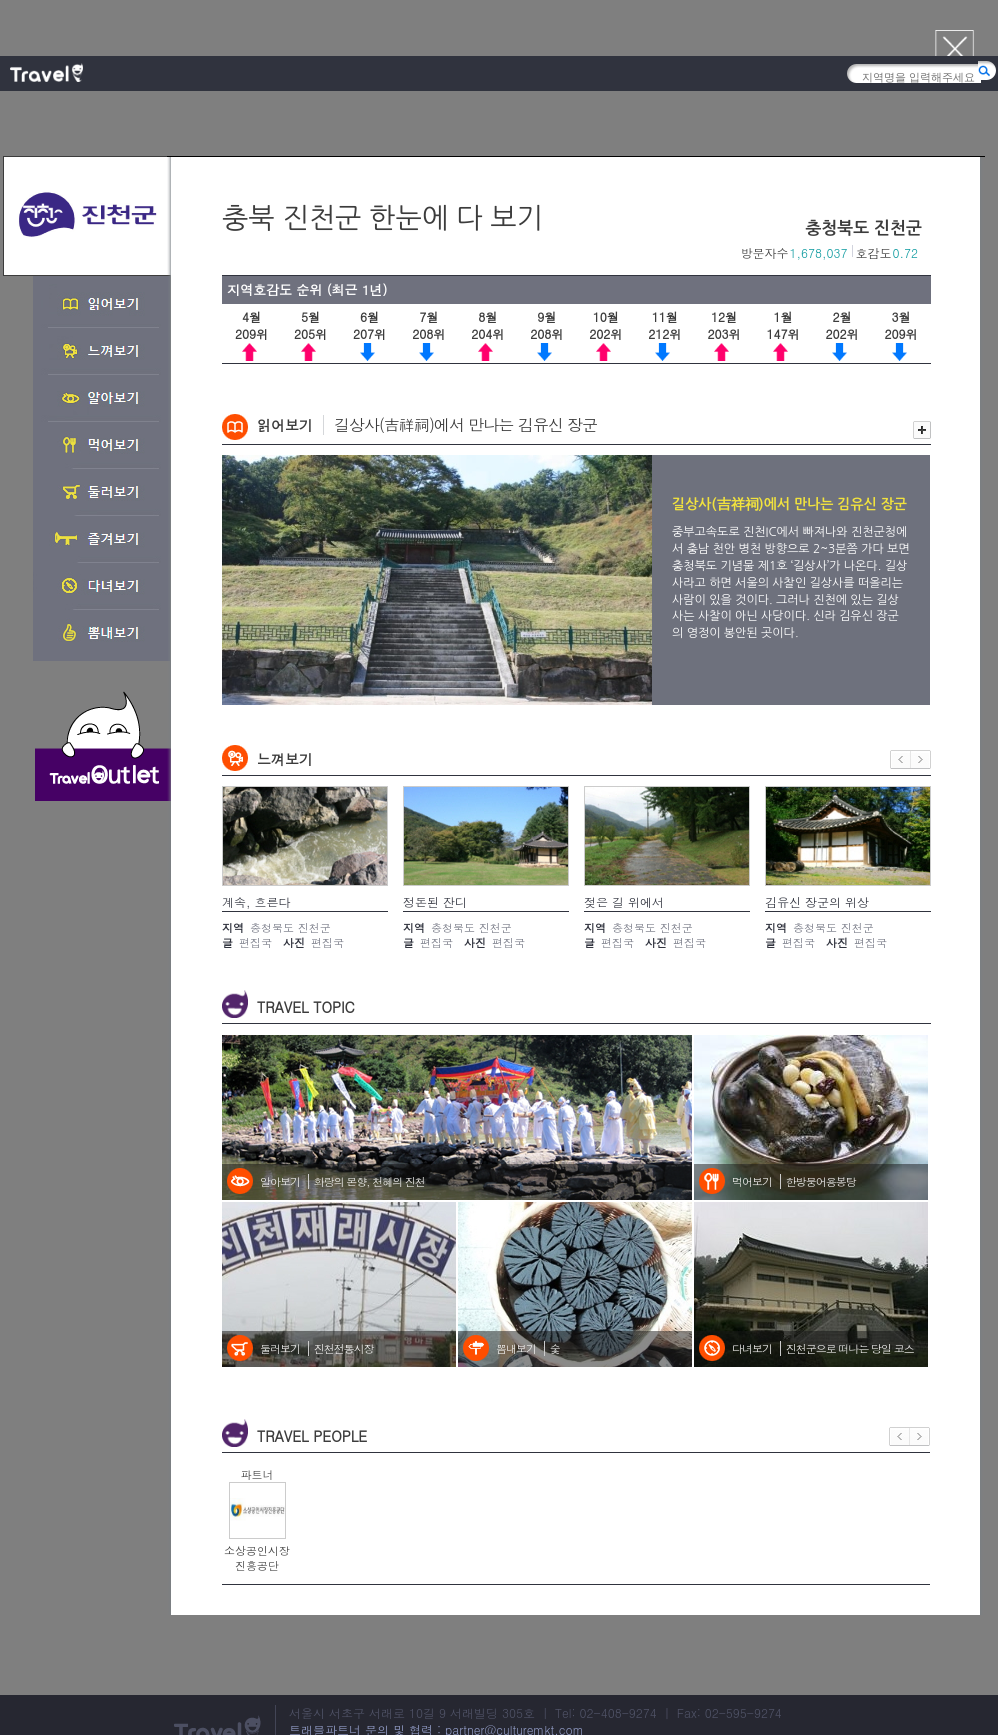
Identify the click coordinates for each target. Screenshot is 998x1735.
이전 (900, 759)
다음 (921, 759)
